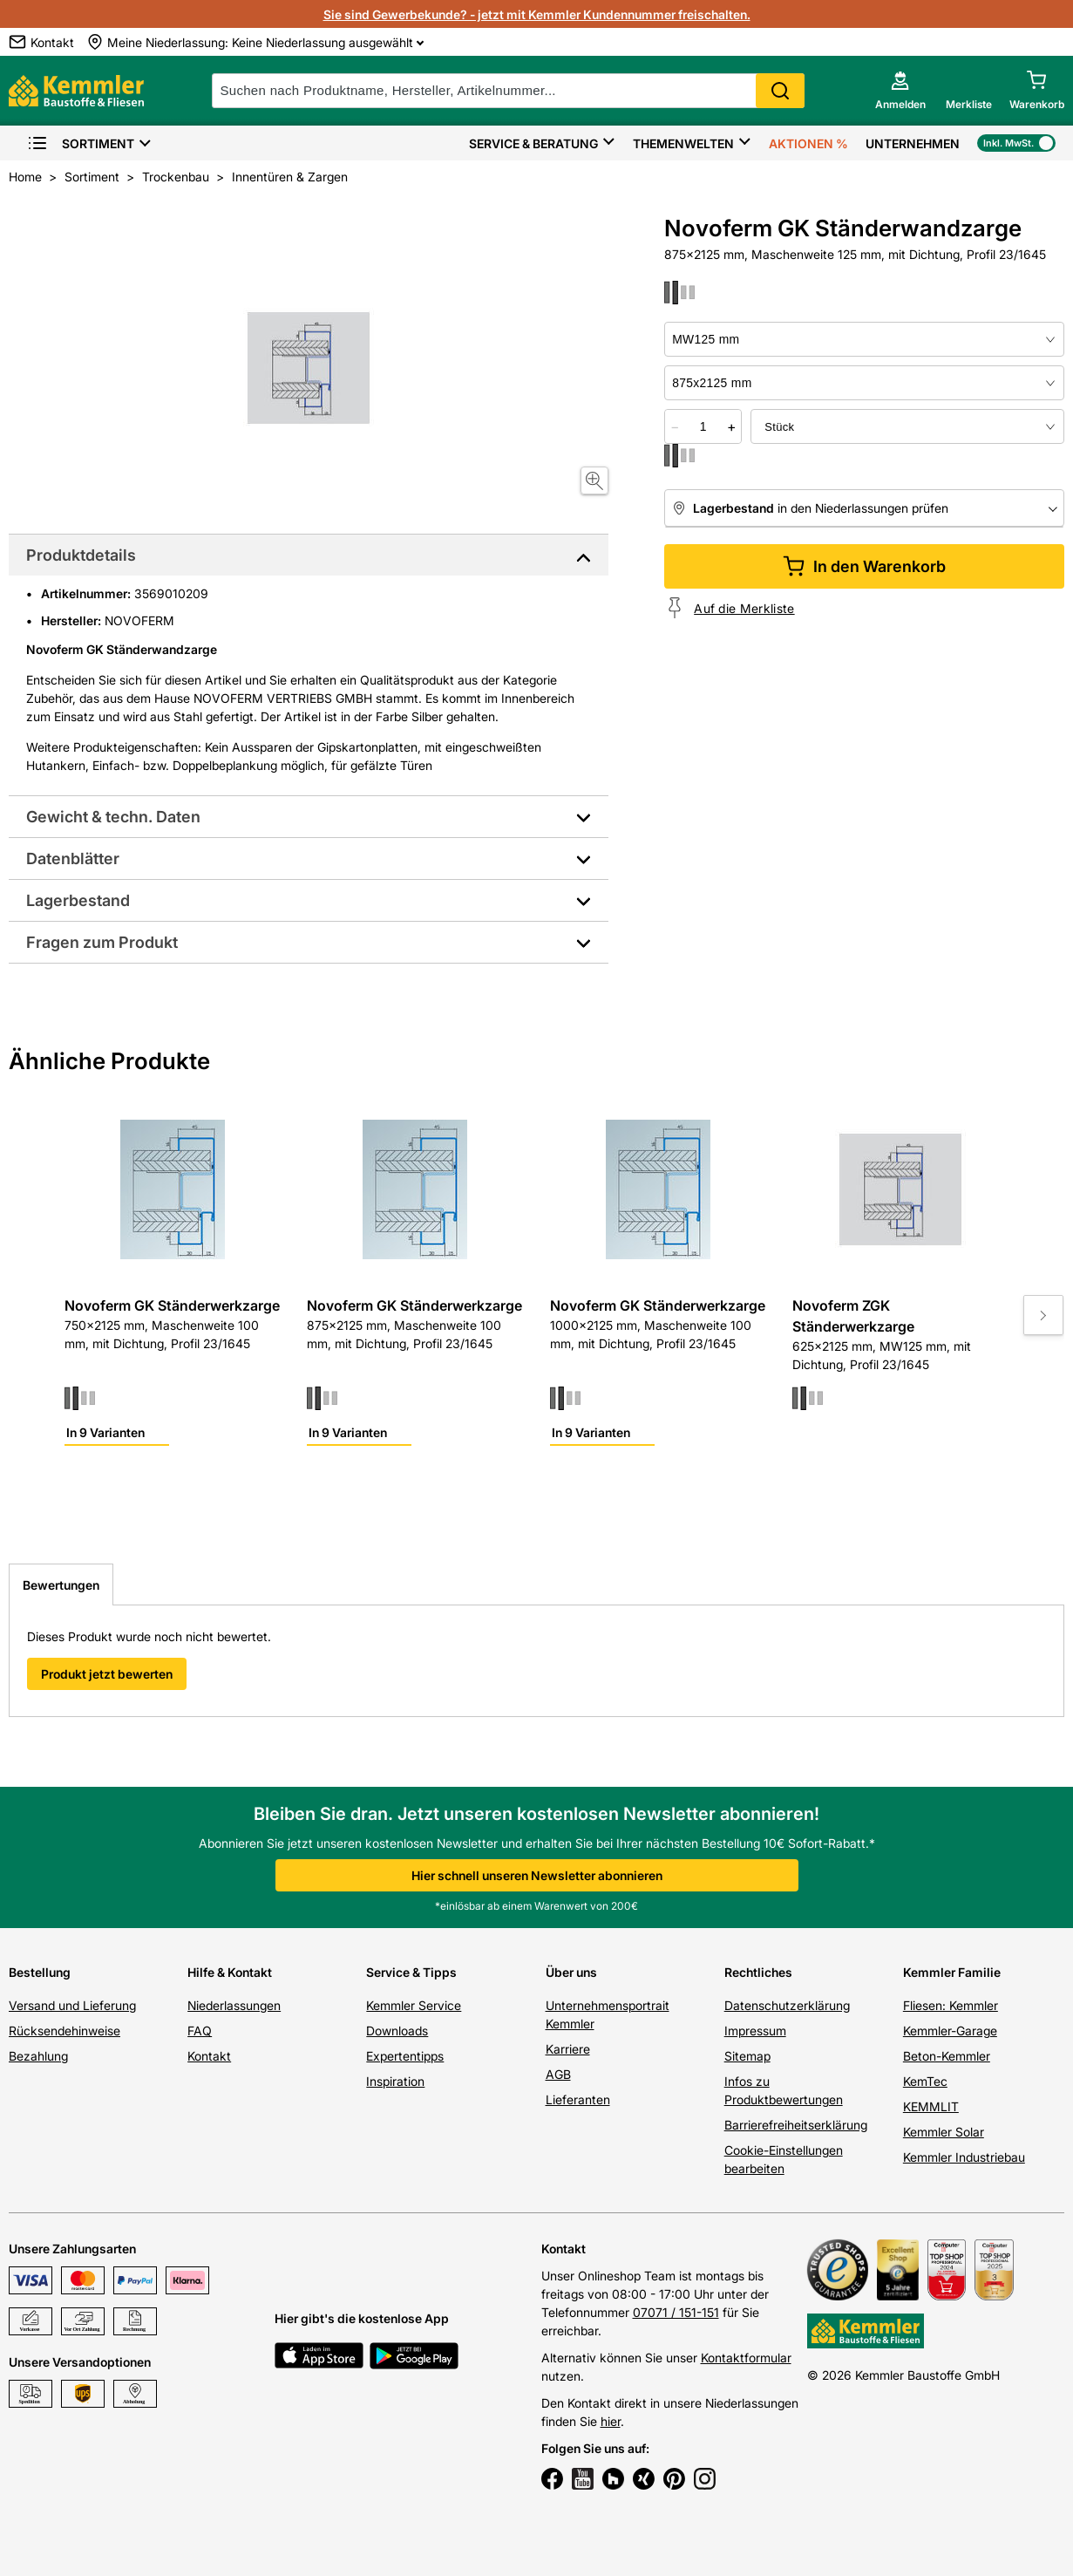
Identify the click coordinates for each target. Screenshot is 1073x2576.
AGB (558, 2074)
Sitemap (747, 2055)
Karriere (568, 2048)
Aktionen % (808, 143)
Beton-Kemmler (946, 2055)
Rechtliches (758, 1972)
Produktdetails (81, 555)
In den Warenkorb (864, 566)
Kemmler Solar (943, 2131)
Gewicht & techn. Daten (113, 817)
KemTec (925, 2081)
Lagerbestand (78, 900)
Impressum (755, 2030)
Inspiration (395, 2081)
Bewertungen (61, 1585)
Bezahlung (38, 2055)
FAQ (199, 2030)
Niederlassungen (234, 2005)
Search (780, 90)
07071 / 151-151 (676, 2312)
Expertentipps (405, 2055)
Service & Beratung (533, 143)
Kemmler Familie (952, 1972)
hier (611, 2421)
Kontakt (209, 2055)
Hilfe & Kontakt (229, 1972)
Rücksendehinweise (64, 2030)
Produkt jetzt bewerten (107, 1673)
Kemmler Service (413, 2005)
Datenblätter (72, 858)
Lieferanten (578, 2099)
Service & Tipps (411, 1972)
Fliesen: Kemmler (950, 2005)
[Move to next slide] (1043, 1315)
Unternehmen (913, 143)
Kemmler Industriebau (964, 2157)
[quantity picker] (703, 426)
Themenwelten (683, 143)
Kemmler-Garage (950, 2030)
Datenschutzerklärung (787, 2005)
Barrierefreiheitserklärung (795, 2124)
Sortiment (80, 143)
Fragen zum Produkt (102, 942)
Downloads (397, 2030)
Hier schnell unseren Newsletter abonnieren (536, 1875)
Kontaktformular (746, 2357)
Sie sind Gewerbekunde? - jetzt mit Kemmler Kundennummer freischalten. (536, 14)
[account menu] (900, 91)
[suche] (508, 90)
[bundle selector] (907, 426)
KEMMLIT (931, 2106)
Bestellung (40, 1972)
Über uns (571, 1972)
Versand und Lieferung (72, 2005)
